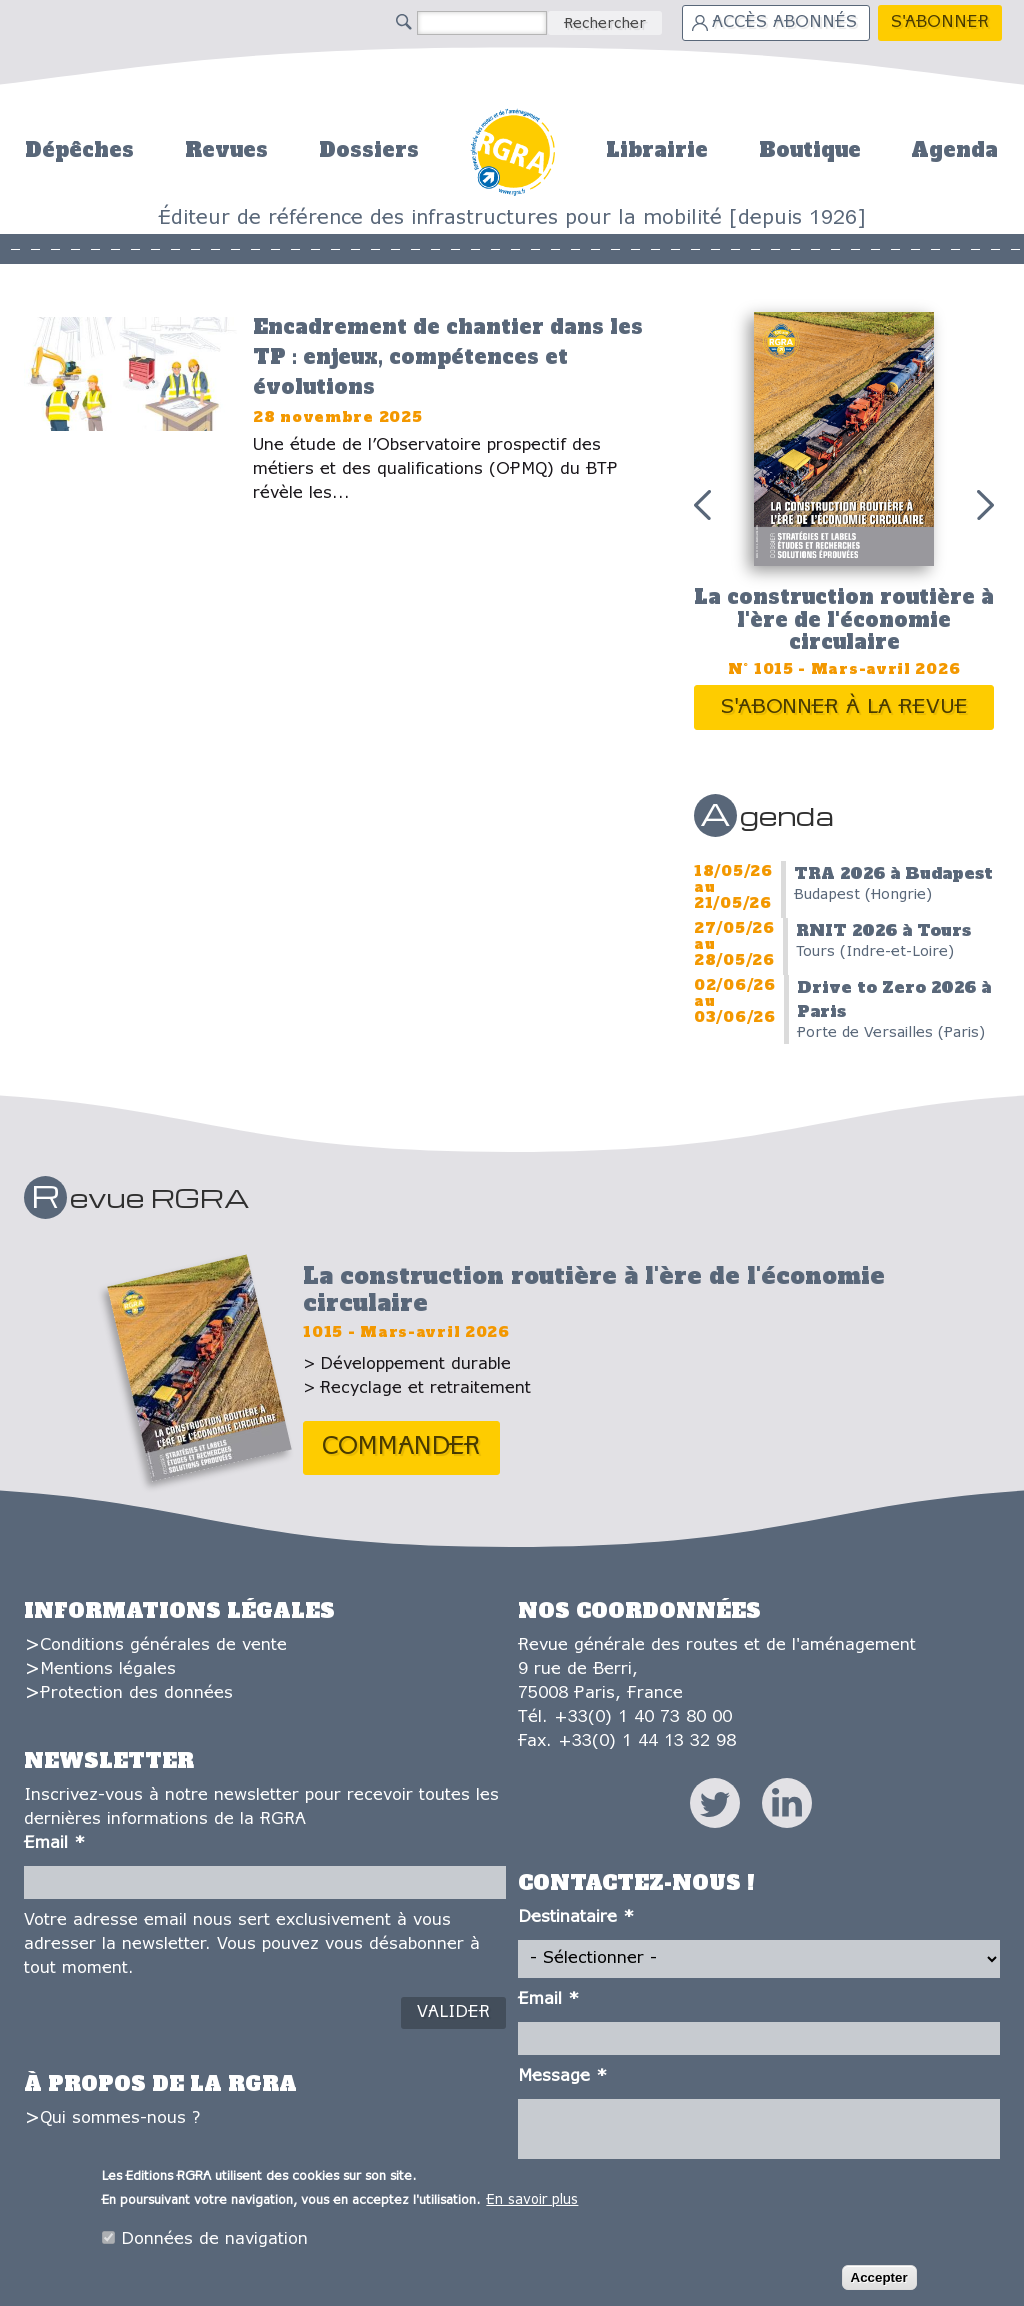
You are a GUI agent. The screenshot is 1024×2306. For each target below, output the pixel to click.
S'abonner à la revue (844, 707)
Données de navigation (214, 2240)
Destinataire (576, 1917)
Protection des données (136, 1693)
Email (54, 1843)
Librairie (657, 150)
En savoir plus (532, 2201)
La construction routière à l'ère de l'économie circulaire (844, 619)
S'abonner (940, 22)
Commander (401, 1447)
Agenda (954, 150)
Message (562, 2076)
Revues (226, 150)
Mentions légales (108, 1669)
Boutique (810, 150)
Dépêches (79, 150)
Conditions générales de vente (163, 1645)
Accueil (512, 149)
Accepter (879, 2278)
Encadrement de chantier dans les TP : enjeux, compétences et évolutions (448, 357)
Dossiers (369, 150)
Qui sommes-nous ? (120, 2118)
